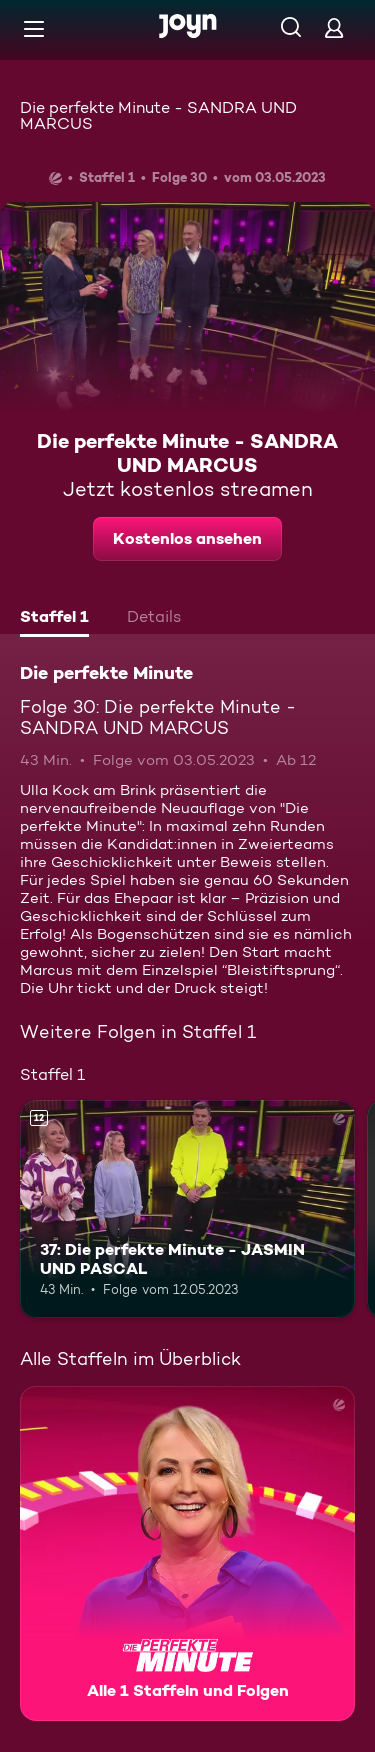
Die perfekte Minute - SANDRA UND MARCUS (158, 115)
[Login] (334, 27)
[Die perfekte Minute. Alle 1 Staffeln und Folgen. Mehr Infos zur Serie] (187, 1553)
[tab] (54, 619)
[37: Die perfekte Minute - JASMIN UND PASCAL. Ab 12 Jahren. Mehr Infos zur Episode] (187, 1209)
